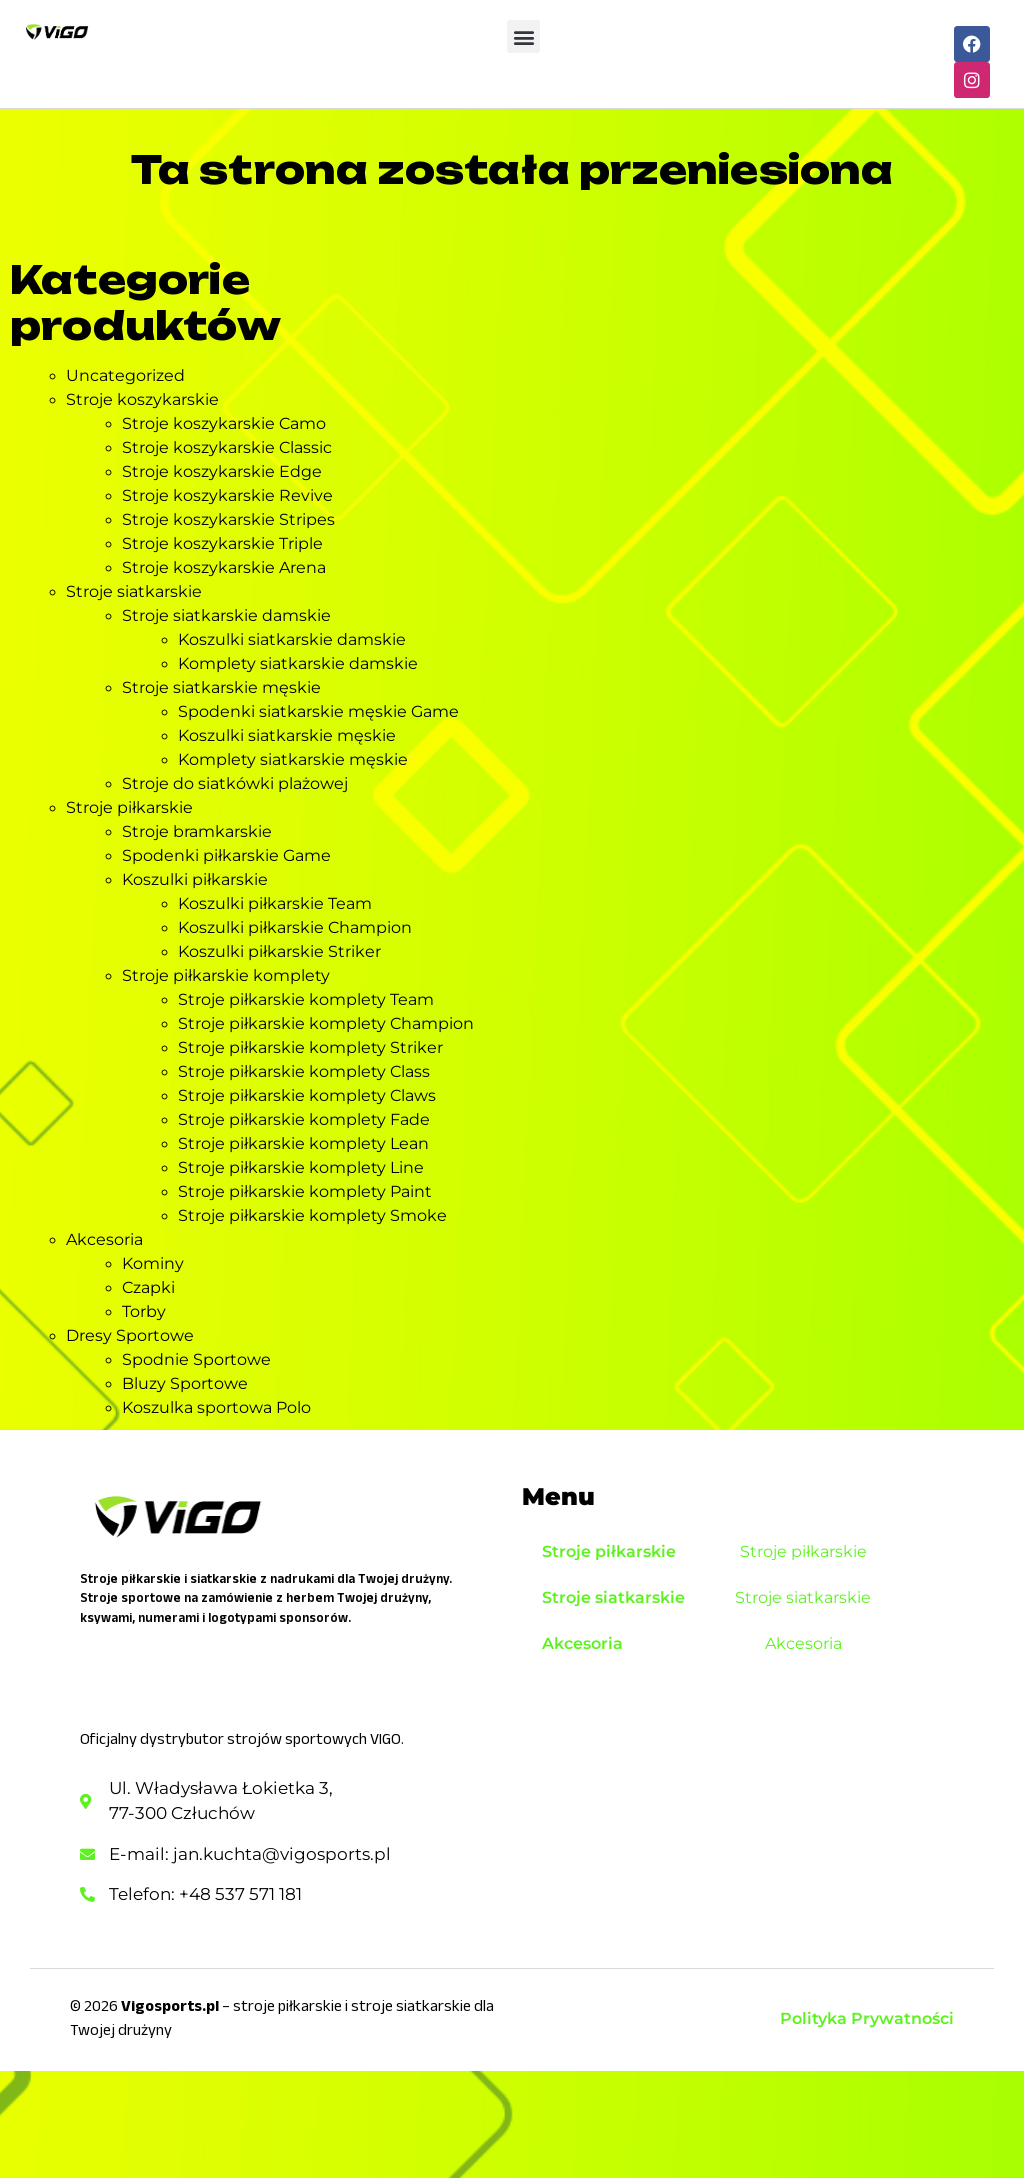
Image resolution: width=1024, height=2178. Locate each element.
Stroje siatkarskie (134, 591)
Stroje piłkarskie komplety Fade (304, 1119)
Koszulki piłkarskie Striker (279, 951)
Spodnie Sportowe (196, 1359)
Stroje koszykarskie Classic (227, 447)
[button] (523, 36)
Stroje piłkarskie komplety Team (306, 999)
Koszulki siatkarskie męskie (287, 735)
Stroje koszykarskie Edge (222, 471)
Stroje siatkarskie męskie (221, 687)
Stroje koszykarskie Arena (224, 567)
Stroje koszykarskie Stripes (228, 519)
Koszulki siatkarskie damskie (292, 639)
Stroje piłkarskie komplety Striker (310, 1047)
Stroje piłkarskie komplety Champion (326, 1023)
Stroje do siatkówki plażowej (235, 783)
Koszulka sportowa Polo (216, 1407)
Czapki (148, 1287)
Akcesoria (104, 1239)
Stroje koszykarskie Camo (224, 423)
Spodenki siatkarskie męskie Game (318, 711)
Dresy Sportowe (130, 1335)
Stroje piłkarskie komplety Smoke (312, 1215)
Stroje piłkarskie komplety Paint (305, 1191)
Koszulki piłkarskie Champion (295, 927)
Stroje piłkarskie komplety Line (301, 1167)
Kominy (153, 1263)
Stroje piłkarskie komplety (226, 975)
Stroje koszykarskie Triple (222, 543)
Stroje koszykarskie (142, 399)
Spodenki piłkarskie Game (226, 855)
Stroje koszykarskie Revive (227, 495)
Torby (144, 1311)
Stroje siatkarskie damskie (226, 615)
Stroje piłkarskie (129, 807)
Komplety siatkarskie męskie (293, 759)
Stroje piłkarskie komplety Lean (303, 1143)
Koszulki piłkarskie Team (275, 903)
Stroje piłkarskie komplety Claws (307, 1095)
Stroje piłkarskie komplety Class (304, 1071)
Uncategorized (125, 375)
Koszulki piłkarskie (195, 879)
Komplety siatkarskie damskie (298, 663)
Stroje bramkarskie (197, 831)
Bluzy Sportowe (185, 1383)
